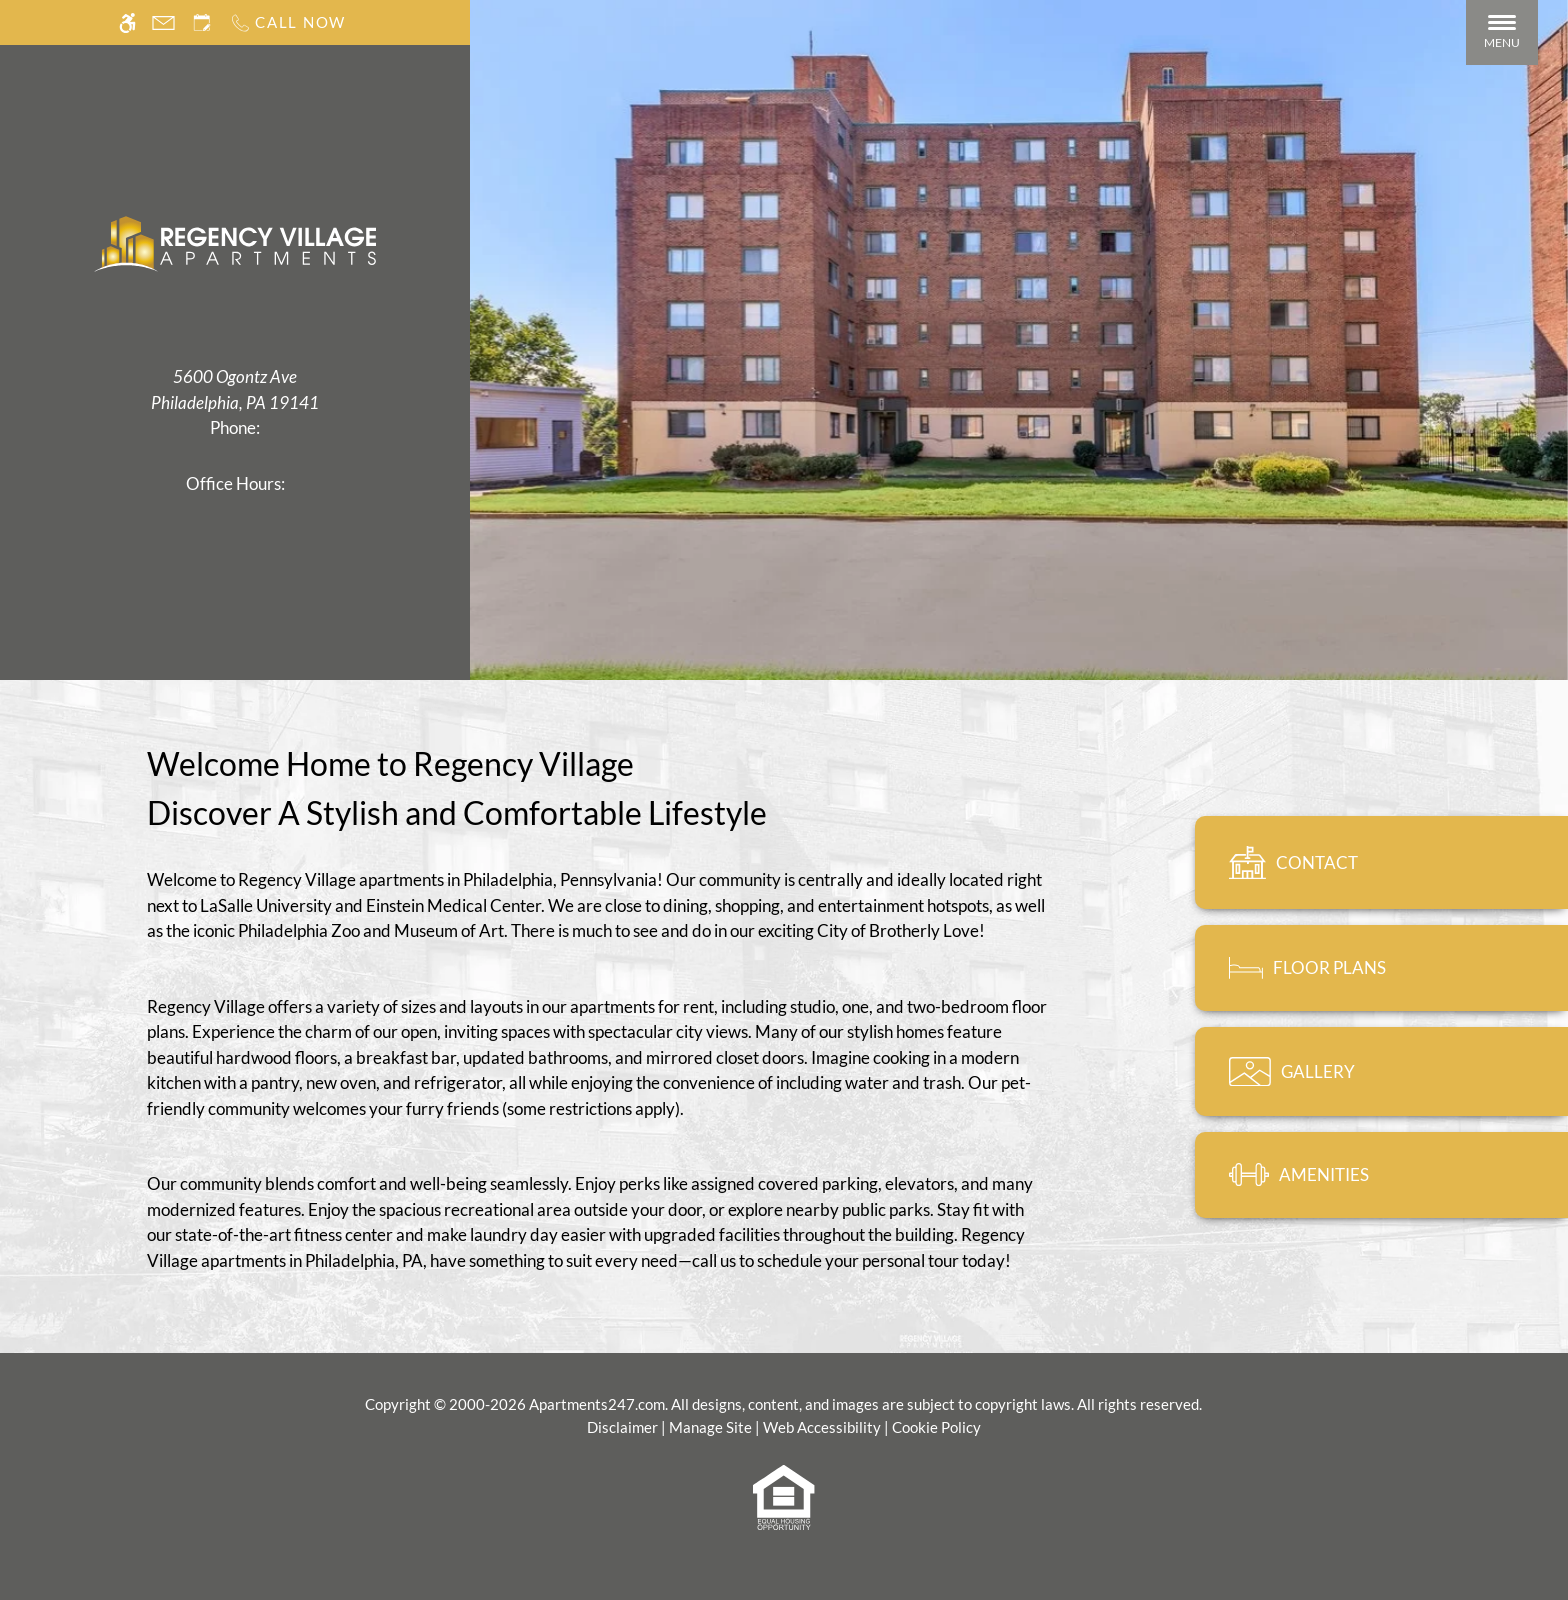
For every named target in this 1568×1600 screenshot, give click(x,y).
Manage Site (710, 1427)
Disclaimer (622, 1427)
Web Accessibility (822, 1427)
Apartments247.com (597, 1404)
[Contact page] (163, 22)
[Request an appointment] (202, 22)
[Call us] (287, 22)
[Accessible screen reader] (127, 22)
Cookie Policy (936, 1427)
